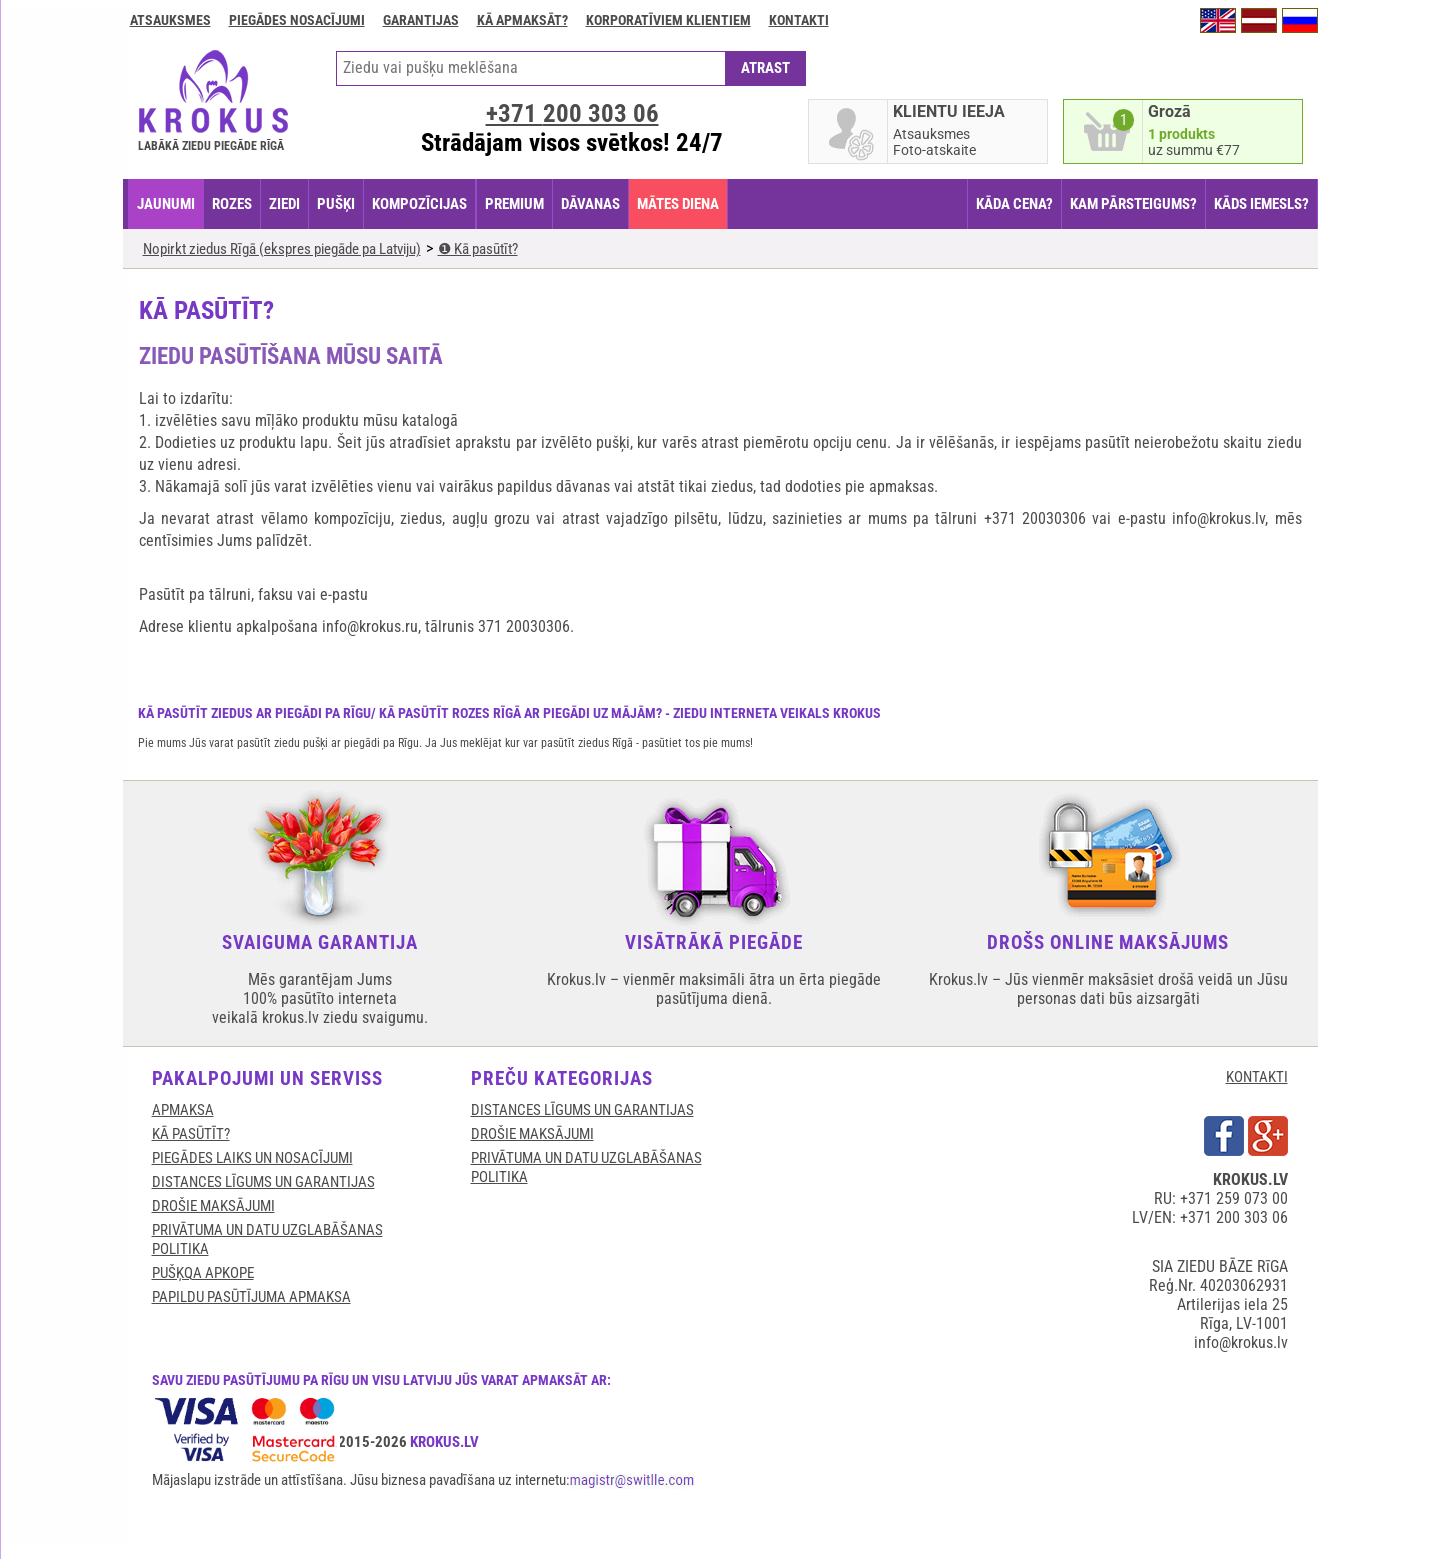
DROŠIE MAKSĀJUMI (213, 1206)
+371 (572, 113)
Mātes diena (678, 204)
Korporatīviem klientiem (668, 20)
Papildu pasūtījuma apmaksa (251, 1297)
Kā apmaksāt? (522, 20)
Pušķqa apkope (203, 1273)
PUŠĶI (336, 204)
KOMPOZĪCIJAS (419, 204)
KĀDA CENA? (1014, 204)
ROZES (232, 204)
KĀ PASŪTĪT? (191, 1134)
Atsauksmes (170, 20)
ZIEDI (284, 204)
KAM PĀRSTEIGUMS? (1133, 204)
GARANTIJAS (421, 20)
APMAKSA (183, 1110)
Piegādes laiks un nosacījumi (252, 1158)
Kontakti (799, 20)
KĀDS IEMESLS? (1261, 204)
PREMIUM (514, 204)
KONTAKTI (1257, 1077)
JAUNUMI (166, 204)
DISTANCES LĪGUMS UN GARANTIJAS (263, 1182)
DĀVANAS (590, 204)
